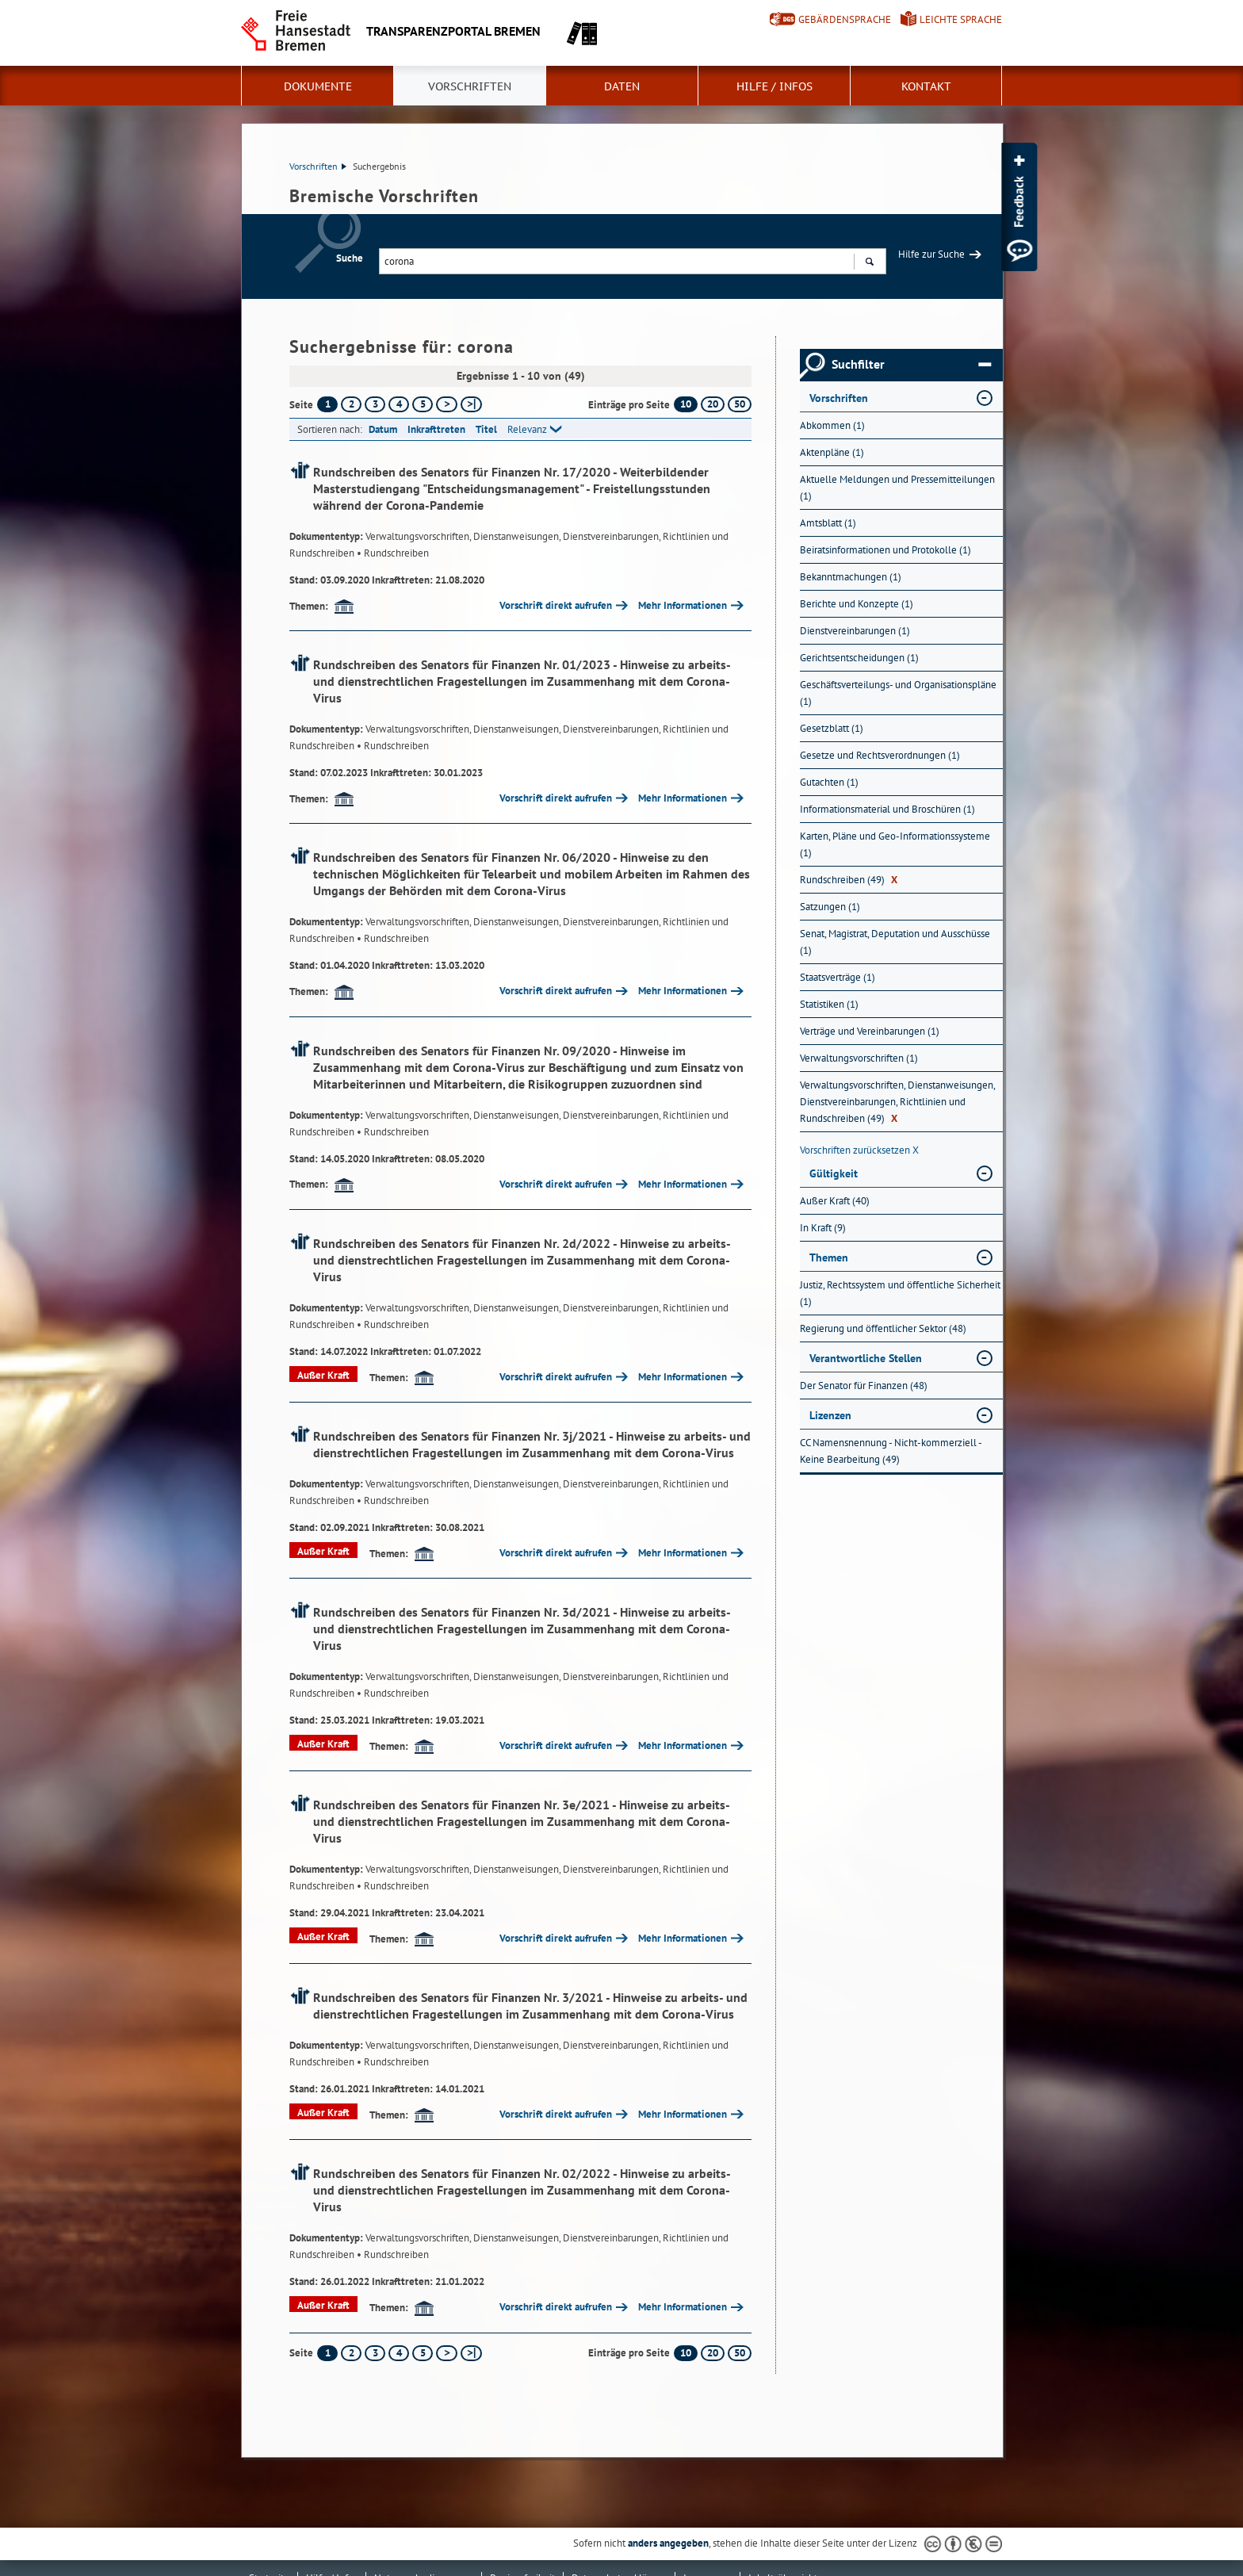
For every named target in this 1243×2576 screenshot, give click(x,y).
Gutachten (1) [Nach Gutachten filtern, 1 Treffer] (829, 782)
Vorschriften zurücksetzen (859, 1150)
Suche (349, 258)
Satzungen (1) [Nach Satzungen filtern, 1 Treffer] (830, 906)
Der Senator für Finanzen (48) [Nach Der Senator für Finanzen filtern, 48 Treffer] (863, 1385)
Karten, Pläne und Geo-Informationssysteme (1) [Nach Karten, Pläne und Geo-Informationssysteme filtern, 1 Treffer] (895, 844)
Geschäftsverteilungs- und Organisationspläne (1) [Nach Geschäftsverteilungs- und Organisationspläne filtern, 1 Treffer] (898, 693)
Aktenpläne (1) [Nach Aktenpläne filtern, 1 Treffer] (832, 452)
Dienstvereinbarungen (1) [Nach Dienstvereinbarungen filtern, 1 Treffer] (855, 630)
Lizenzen (830, 1415)
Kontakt (926, 86)
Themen (828, 1257)
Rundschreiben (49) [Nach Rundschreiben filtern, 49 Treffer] (848, 879)
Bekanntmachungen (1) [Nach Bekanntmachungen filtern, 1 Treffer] (850, 577)
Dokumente (318, 86)
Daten (622, 86)
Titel (486, 429)
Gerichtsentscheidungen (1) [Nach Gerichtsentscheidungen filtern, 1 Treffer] (859, 657)
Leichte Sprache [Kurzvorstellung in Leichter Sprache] (961, 19)
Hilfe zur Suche (931, 254)
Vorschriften (469, 86)
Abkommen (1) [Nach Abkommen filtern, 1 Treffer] (832, 425)
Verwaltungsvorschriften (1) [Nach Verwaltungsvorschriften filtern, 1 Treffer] (859, 1058)
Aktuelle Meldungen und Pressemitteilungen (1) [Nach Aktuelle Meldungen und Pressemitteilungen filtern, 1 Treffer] (897, 488)
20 (712, 404)
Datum (383, 429)
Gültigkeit (833, 1173)
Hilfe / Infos (774, 86)
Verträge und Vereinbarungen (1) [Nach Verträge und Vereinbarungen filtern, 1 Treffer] (869, 1031)
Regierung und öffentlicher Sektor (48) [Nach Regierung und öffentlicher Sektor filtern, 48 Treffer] (883, 1328)
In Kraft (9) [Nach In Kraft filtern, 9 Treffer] (823, 1227)
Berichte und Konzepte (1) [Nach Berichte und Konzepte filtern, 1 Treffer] (856, 604)
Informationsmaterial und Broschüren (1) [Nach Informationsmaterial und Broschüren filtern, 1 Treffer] (887, 809)
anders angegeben (668, 2543)
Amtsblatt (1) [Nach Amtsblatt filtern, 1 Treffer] (828, 523)
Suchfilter (911, 365)
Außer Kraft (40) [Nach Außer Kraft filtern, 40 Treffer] (835, 1201)
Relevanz (527, 429)
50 (739, 404)
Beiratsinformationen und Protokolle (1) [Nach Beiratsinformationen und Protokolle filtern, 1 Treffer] (885, 550)
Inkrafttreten (436, 429)
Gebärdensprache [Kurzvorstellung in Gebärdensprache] (844, 19)
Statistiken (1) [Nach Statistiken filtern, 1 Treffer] (829, 1004)
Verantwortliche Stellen (865, 1358)
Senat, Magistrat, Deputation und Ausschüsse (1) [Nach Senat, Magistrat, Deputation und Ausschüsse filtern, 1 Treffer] (895, 942)
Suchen (869, 263)
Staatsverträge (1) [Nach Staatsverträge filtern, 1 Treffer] (837, 977)
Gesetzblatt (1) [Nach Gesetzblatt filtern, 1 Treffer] (831, 728)
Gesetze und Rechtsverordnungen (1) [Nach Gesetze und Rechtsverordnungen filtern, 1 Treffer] (880, 755)
